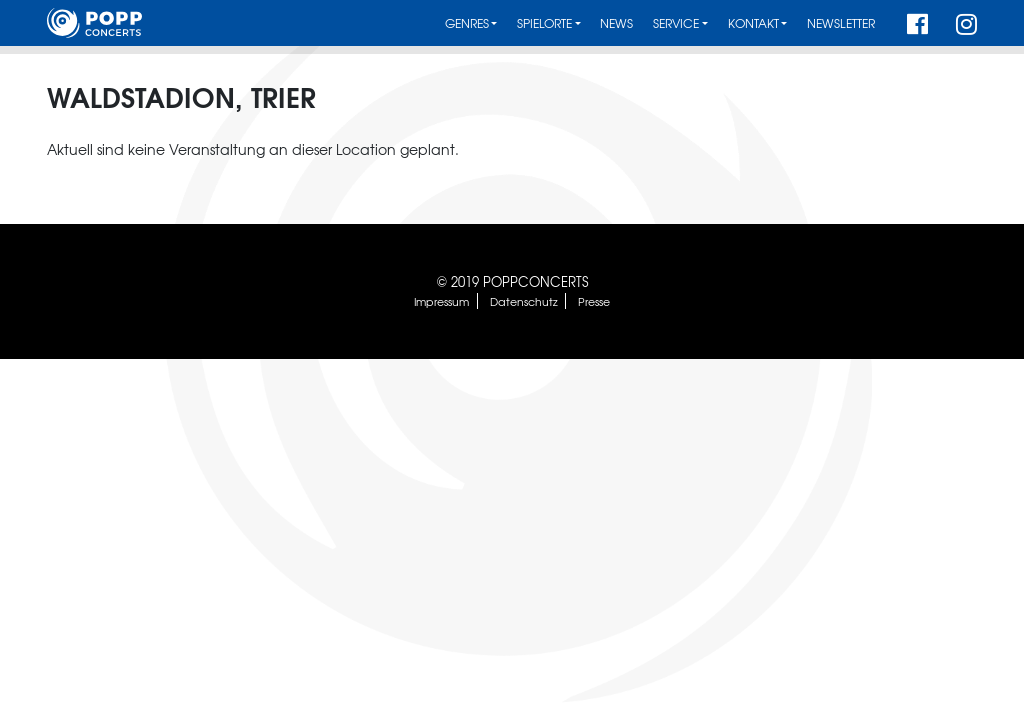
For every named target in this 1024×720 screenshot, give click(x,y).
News (616, 23)
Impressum (441, 301)
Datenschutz (524, 301)
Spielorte (544, 23)
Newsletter (841, 23)
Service (676, 23)
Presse (594, 301)
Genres (467, 23)
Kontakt (753, 23)
